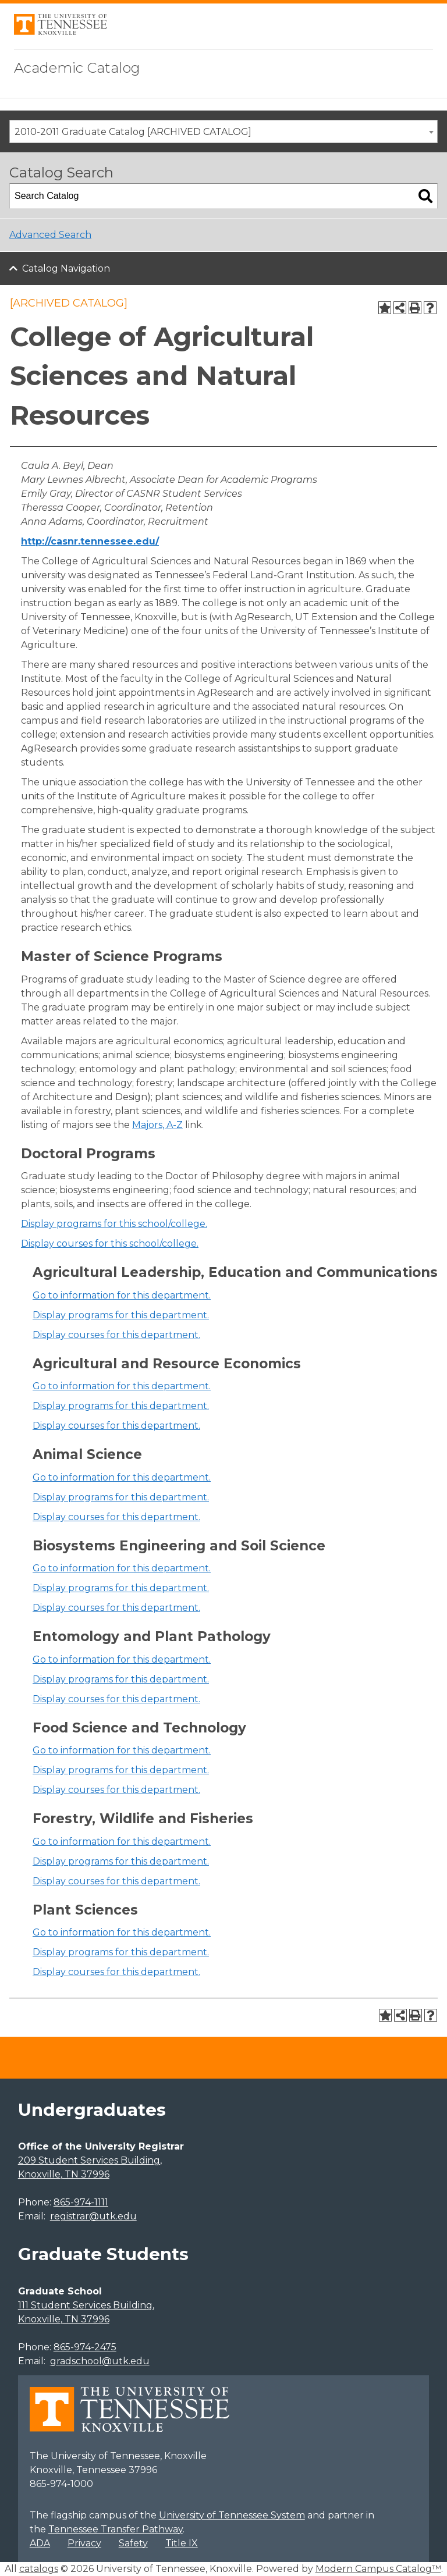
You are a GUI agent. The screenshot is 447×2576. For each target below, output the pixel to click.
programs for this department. (121, 1315)
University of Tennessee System (232, 2515)
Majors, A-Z (157, 1124)
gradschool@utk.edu (100, 2361)
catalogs (38, 2568)
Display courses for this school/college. (109, 1243)
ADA (40, 2543)
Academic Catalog (77, 67)
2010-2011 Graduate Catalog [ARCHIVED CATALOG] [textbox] (133, 131)
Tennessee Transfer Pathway (115, 2529)
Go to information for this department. (122, 1295)
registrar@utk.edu (93, 2216)
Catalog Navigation (66, 268)
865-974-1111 (81, 2202)
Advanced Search (50, 234)
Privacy (84, 2543)
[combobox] (223, 131)
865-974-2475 (85, 2347)
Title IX (181, 2543)
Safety (133, 2543)
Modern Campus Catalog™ (378, 2568)
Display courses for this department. (116, 1334)
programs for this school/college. (114, 1223)
